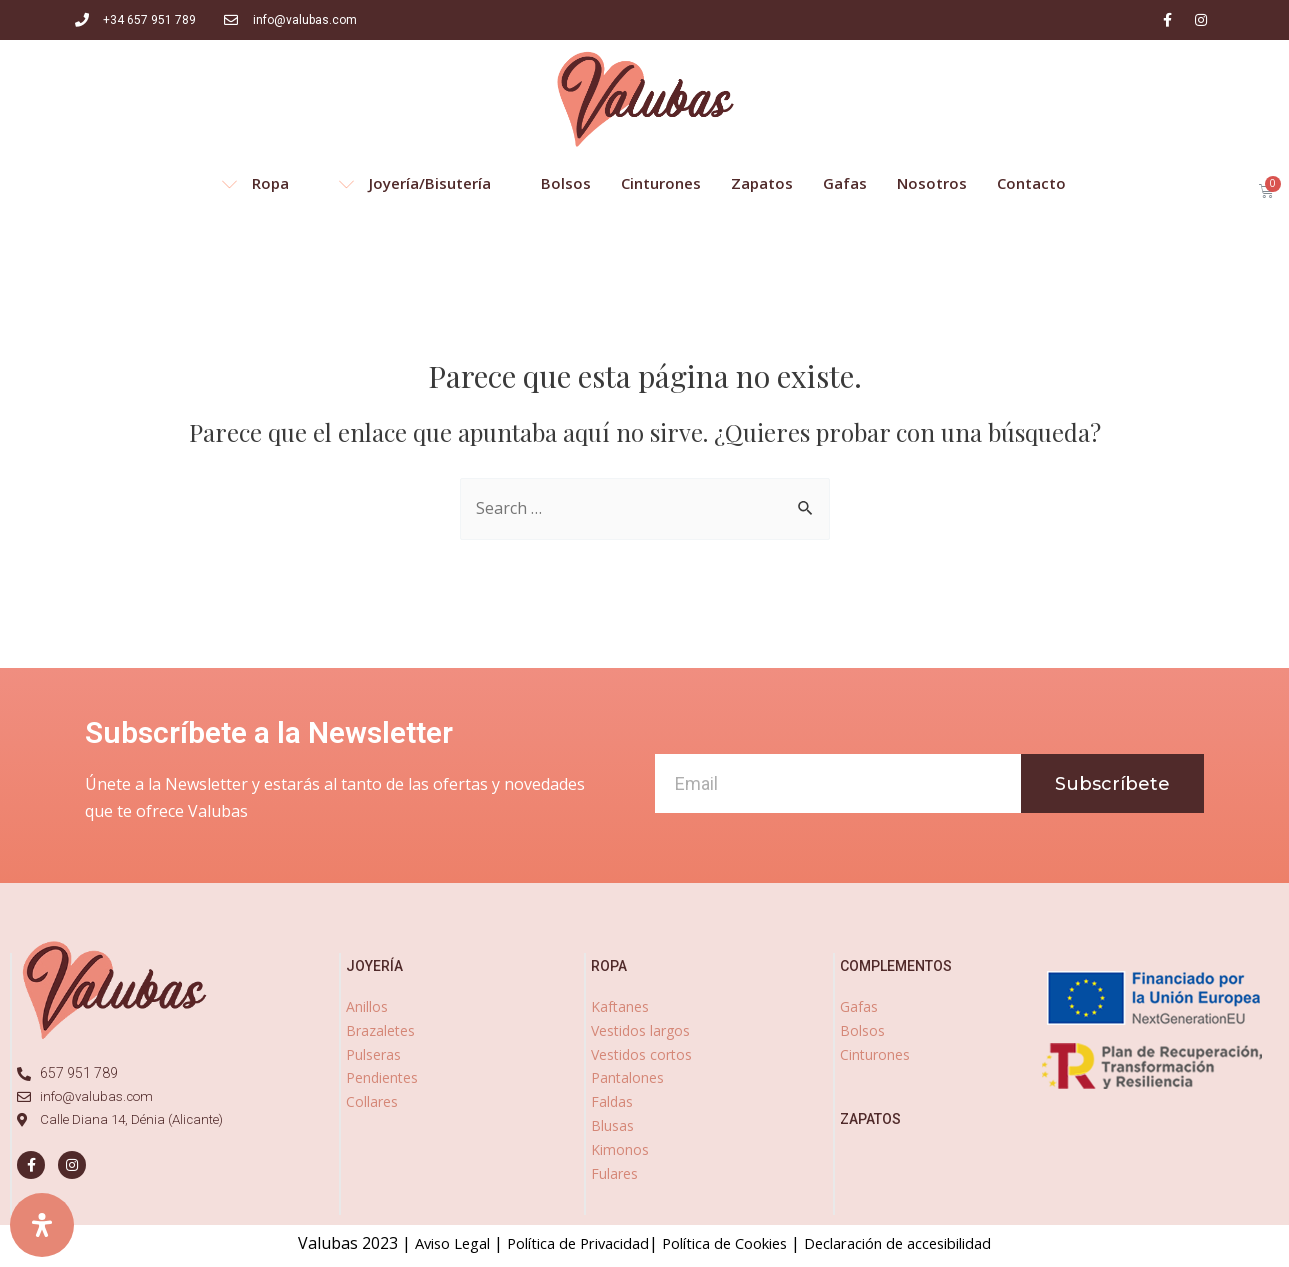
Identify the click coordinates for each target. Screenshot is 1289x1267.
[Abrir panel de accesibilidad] (42, 1225)
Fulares (614, 1173)
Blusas (612, 1125)
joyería (374, 966)
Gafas (859, 1006)
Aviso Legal (428, 1243)
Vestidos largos (640, 1030)
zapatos (870, 1119)
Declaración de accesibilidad (917, 1243)
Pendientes (382, 1077)
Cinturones (875, 1054)
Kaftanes (620, 1006)
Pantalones (627, 1077)
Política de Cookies (727, 1243)
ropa (609, 966)
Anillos (367, 1006)
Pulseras (373, 1054)
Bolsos (862, 1030)
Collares (372, 1101)
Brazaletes (380, 1030)
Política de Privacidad (566, 1243)
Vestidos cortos (641, 1054)
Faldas (612, 1101)
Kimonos (620, 1149)
